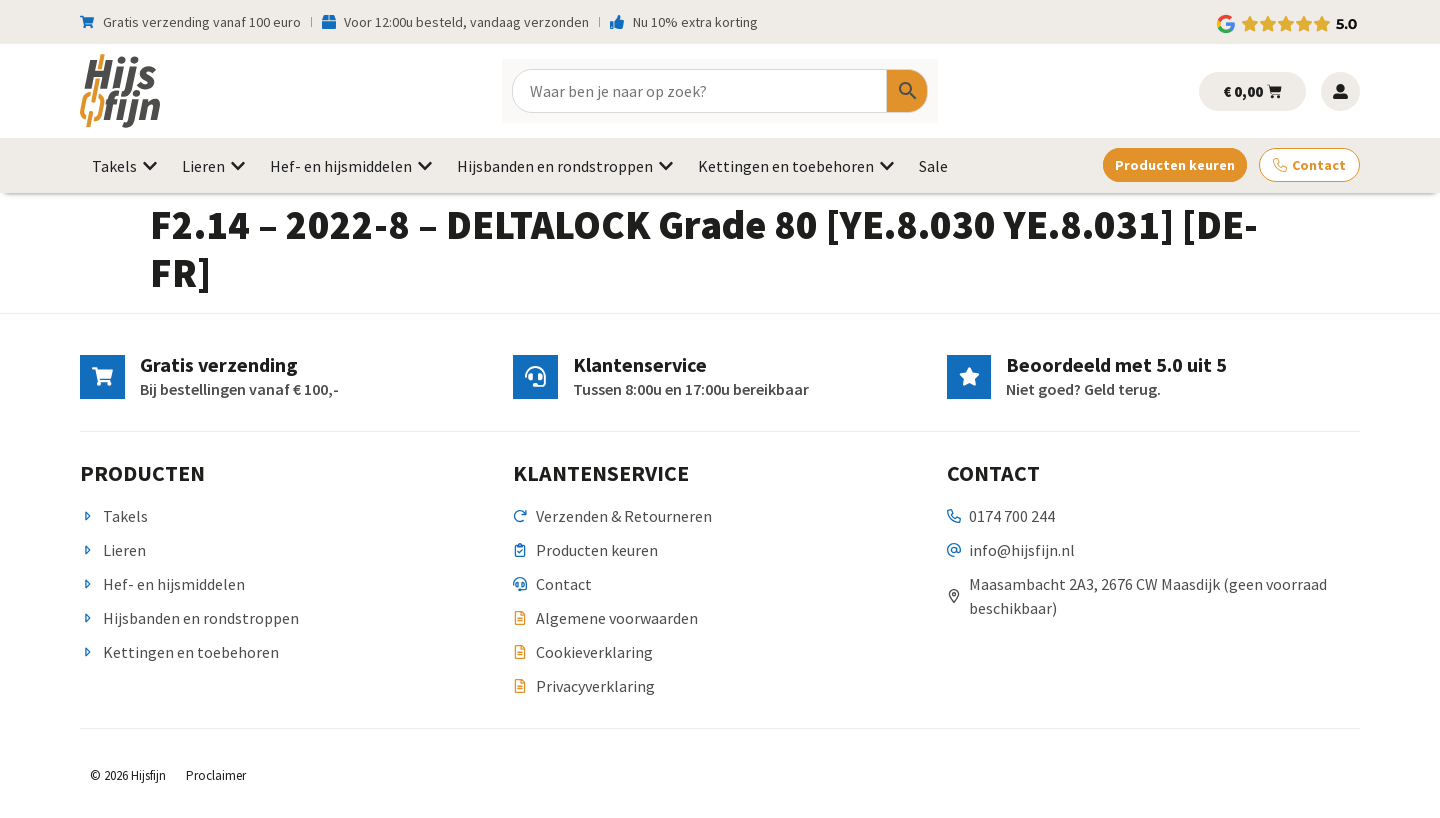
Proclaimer (216, 775)
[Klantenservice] (535, 377)
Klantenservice (639, 364)
